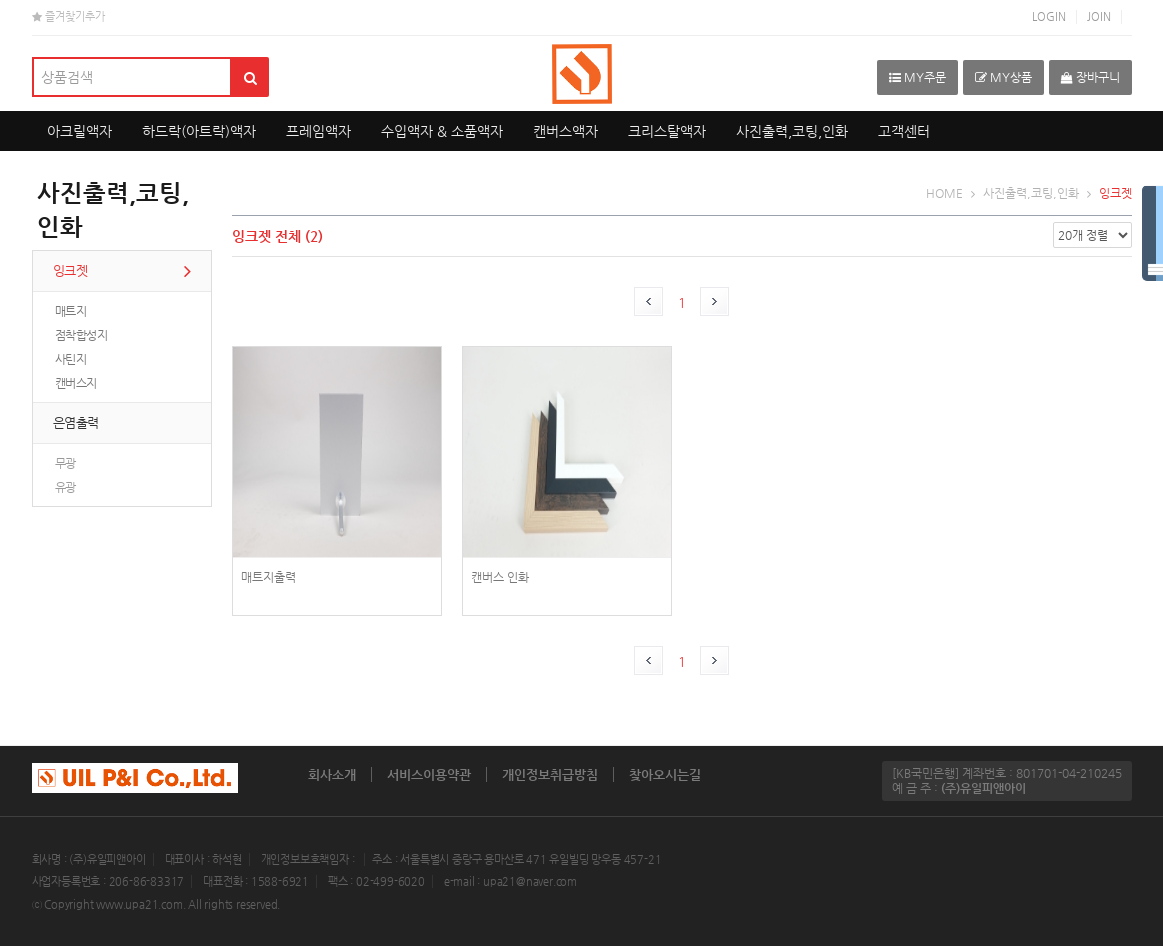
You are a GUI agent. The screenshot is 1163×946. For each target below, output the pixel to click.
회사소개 (332, 774)
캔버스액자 (565, 131)
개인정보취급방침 (550, 774)
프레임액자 (318, 131)
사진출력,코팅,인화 (792, 131)
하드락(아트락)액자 (199, 131)
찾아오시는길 (665, 774)
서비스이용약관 (429, 774)
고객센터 (904, 131)
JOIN (1099, 16)
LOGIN (1049, 16)
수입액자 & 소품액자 (442, 131)
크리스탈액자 (667, 131)
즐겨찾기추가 (68, 16)
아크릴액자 (79, 131)
